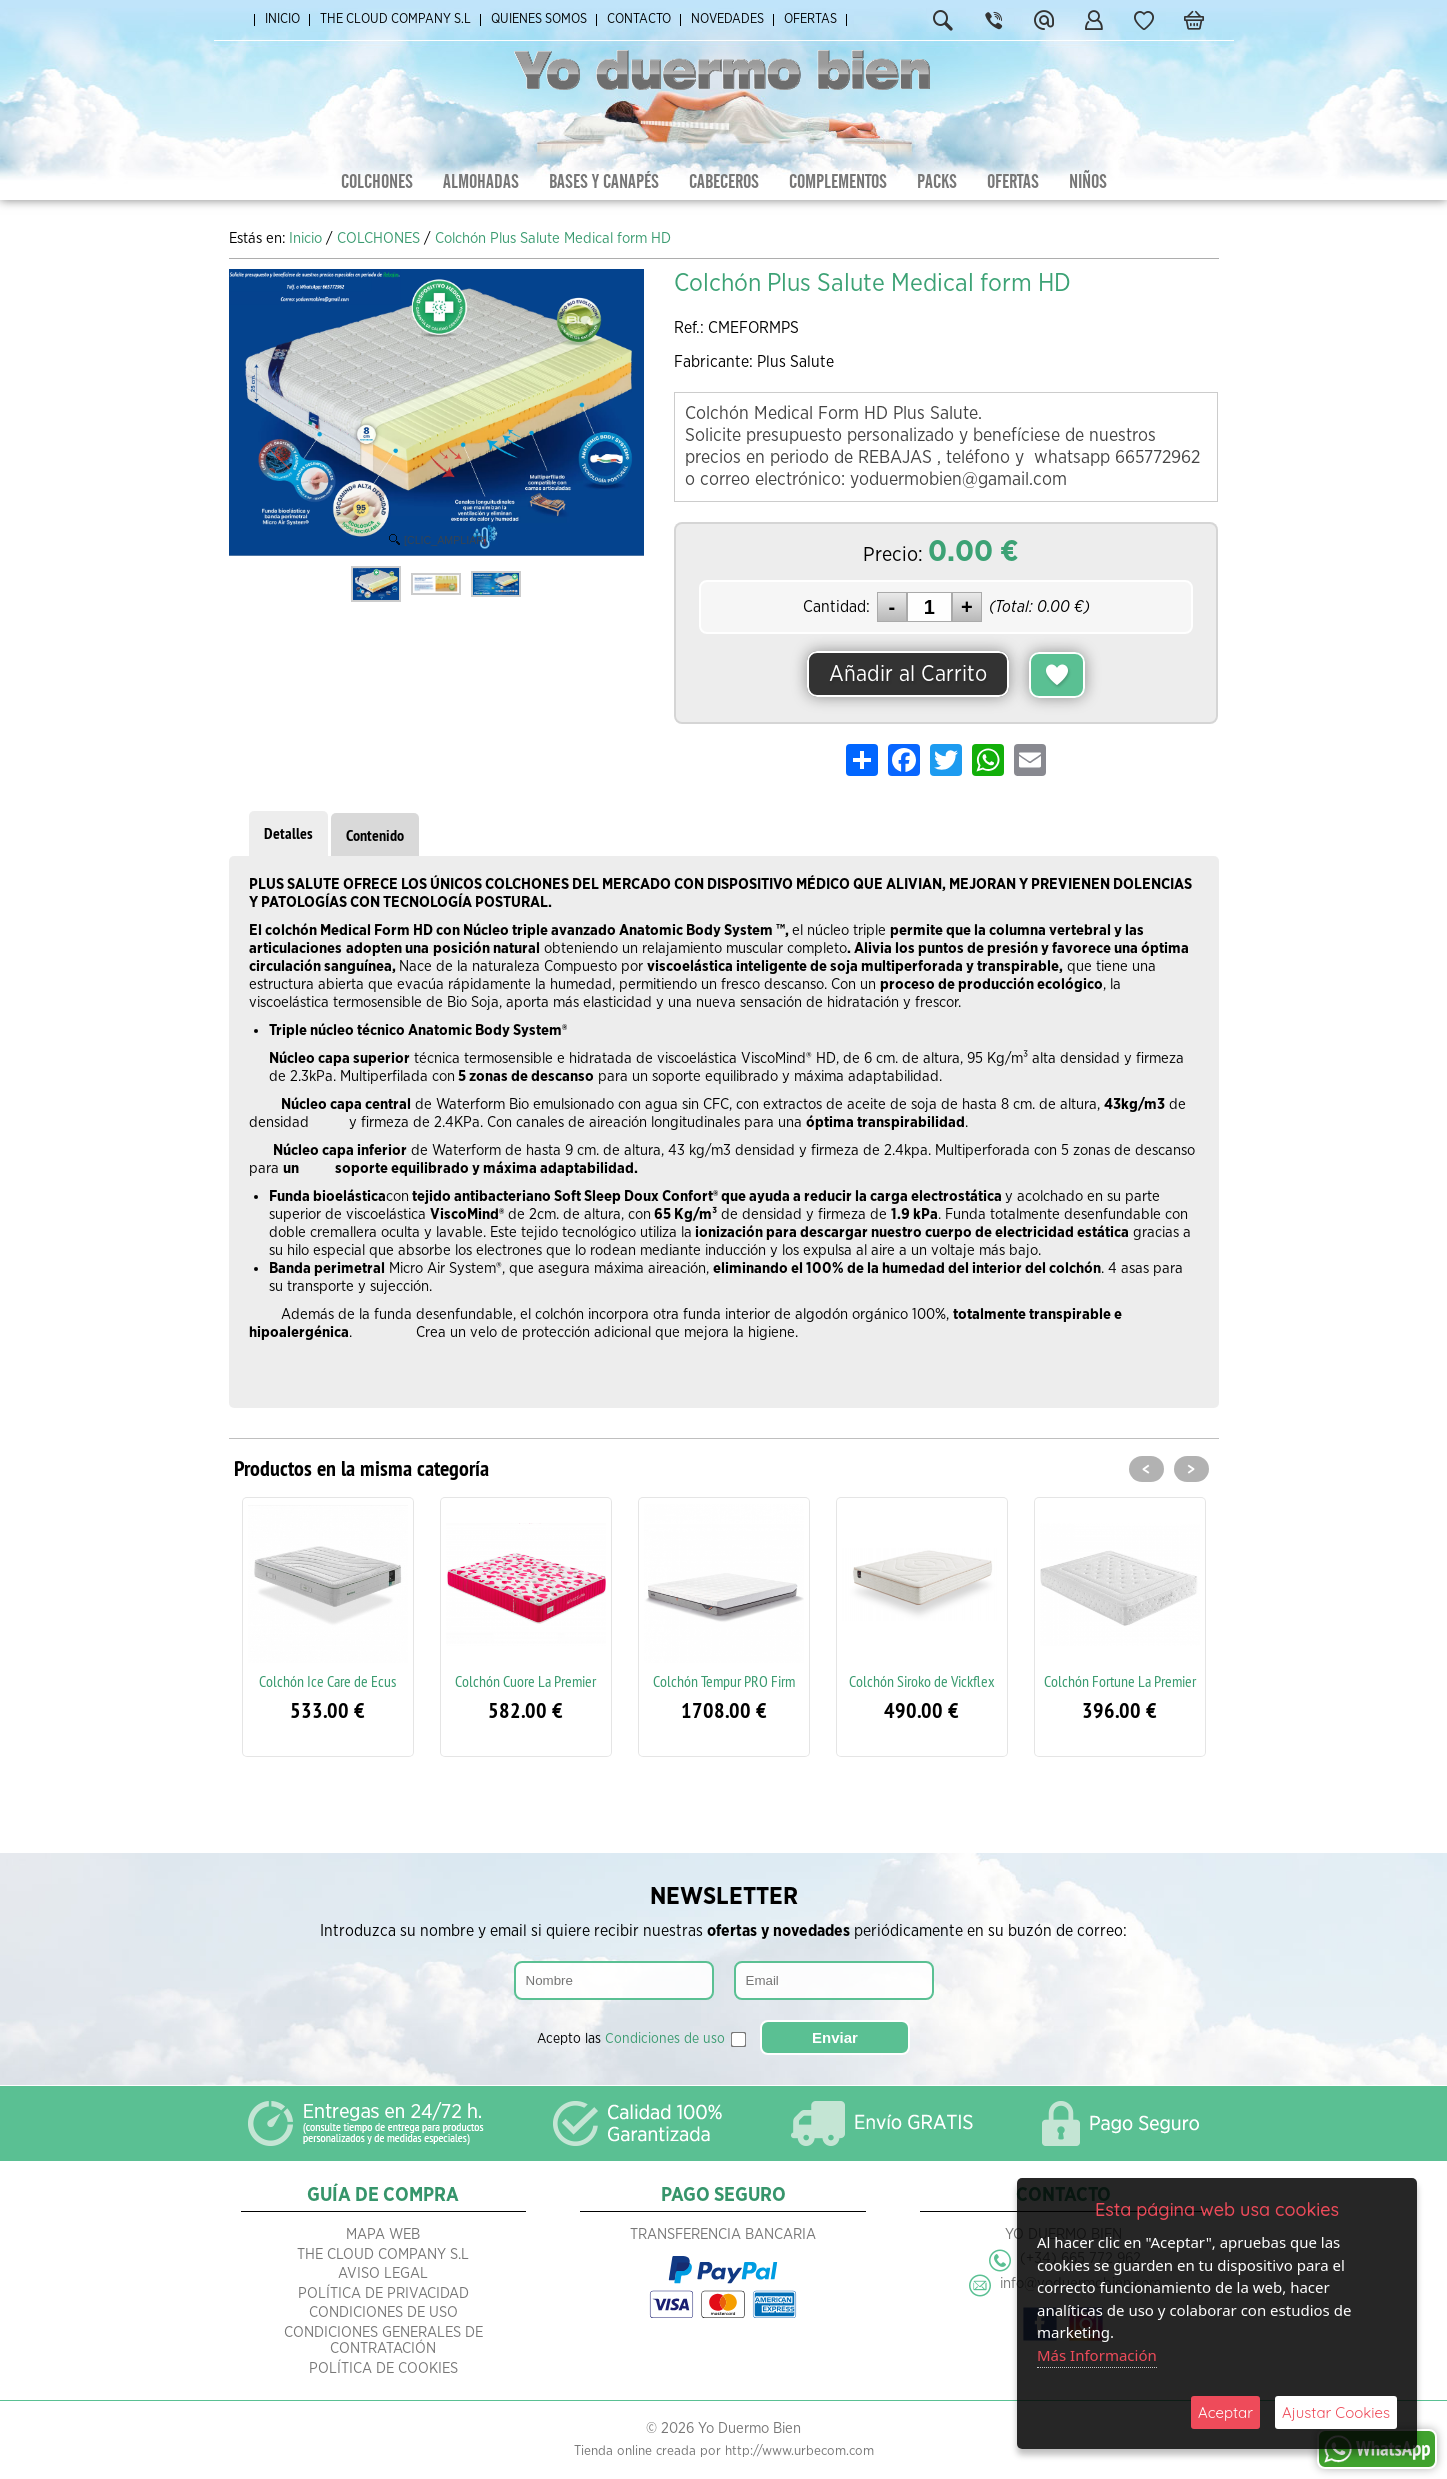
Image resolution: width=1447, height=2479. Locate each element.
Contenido (375, 835)
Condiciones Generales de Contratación (383, 2341)
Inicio (282, 19)
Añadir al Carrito (908, 674)
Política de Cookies (383, 2368)
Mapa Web (383, 2234)
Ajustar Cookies (1336, 2412)
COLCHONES (377, 182)
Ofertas (810, 19)
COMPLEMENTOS (838, 182)
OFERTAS (1013, 182)
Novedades (727, 19)
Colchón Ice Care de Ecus (327, 1681)
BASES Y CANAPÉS (604, 182)
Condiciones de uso (665, 2039)
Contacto (639, 19)
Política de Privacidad (383, 2293)
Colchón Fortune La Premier (1120, 1681)
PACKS (937, 182)
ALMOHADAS (481, 182)
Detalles (288, 833)
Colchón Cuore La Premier (525, 1681)
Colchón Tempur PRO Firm (724, 1681)
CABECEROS (724, 182)
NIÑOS (1088, 182)
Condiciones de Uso (383, 2312)
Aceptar (1225, 2412)
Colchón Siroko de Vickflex (922, 1681)
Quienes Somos (539, 19)
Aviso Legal (383, 2273)
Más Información (1097, 2355)
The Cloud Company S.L (395, 19)
